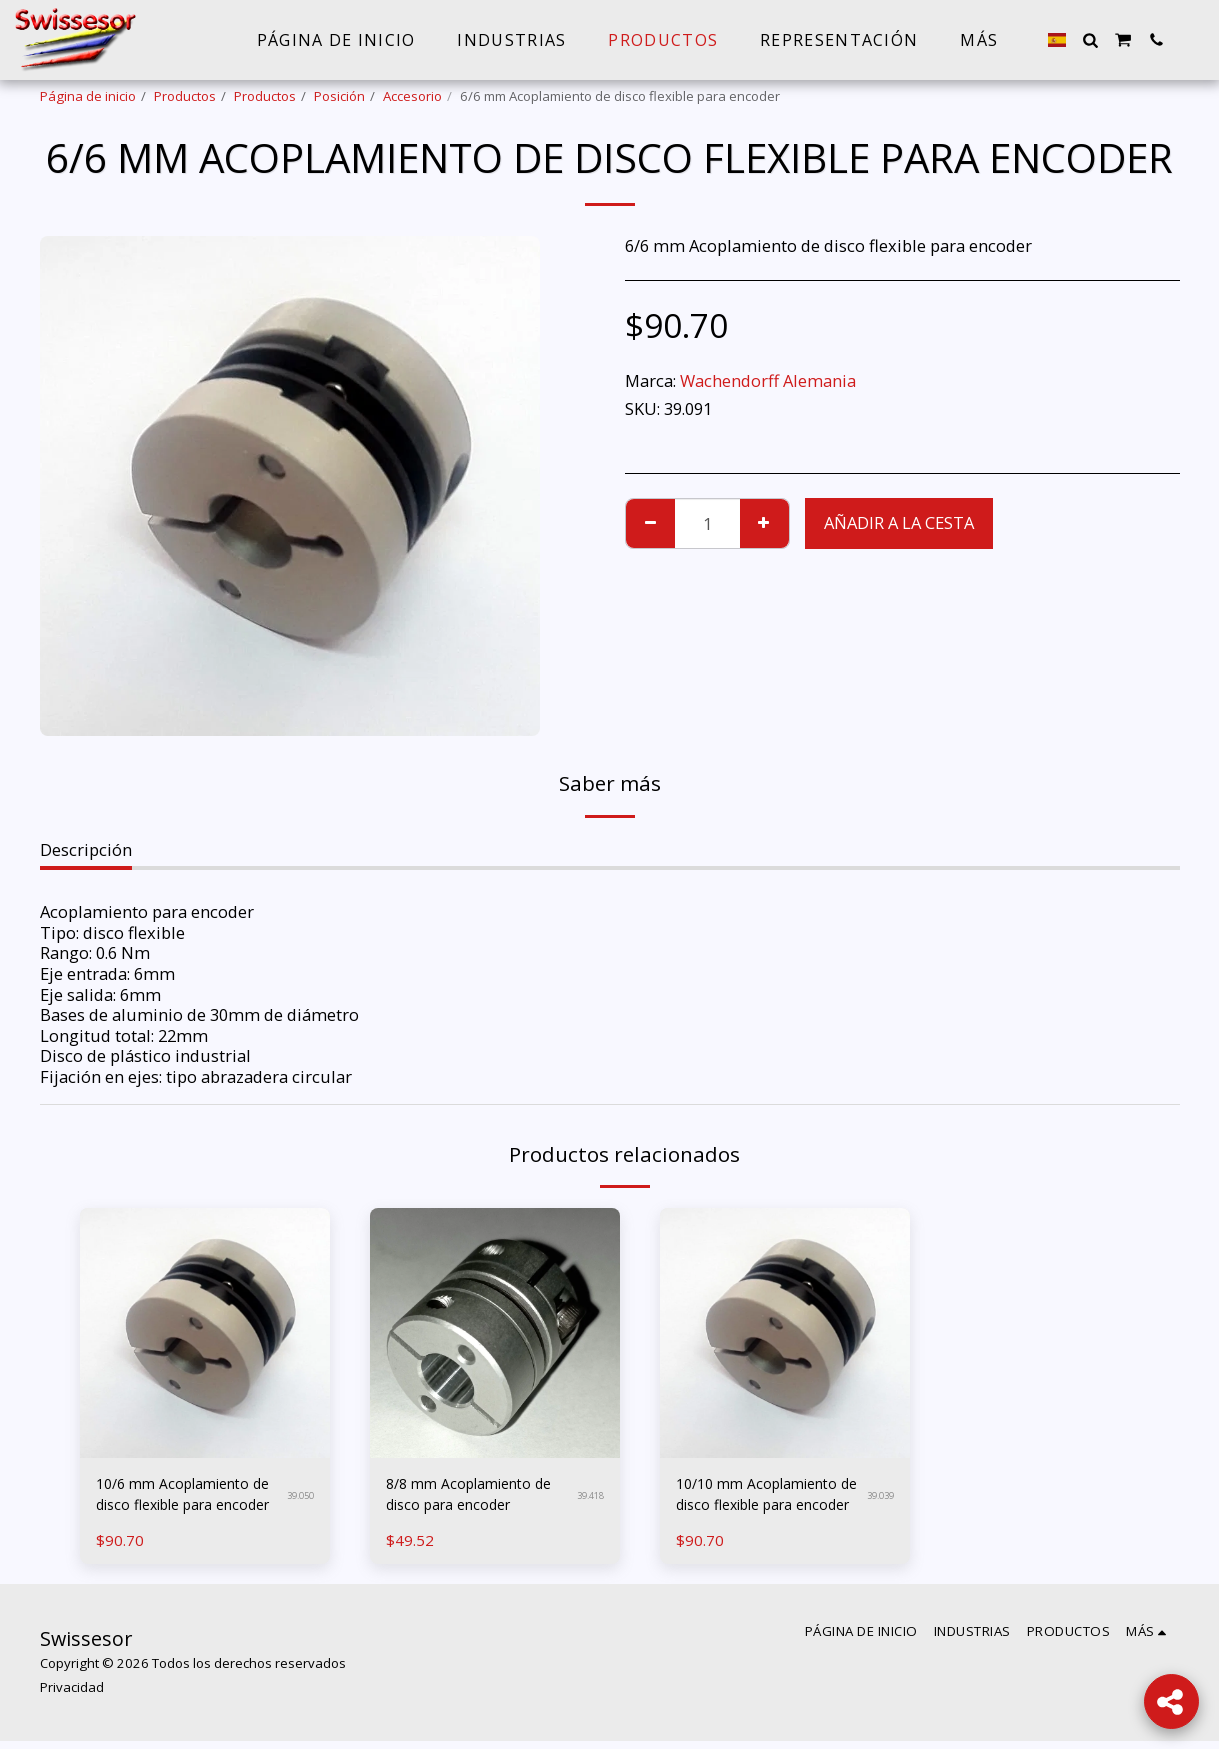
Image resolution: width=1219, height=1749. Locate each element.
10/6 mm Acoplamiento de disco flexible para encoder (186, 1499)
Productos (185, 96)
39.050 (297, 1499)
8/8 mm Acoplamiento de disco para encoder (472, 1498)
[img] (205, 1333)
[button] (1090, 40)
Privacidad (72, 1695)
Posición (339, 96)
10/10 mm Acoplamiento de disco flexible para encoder (764, 1499)
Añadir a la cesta (899, 522)
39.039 (877, 1499)
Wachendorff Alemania (768, 380)
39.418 (587, 1499)
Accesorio (412, 96)
